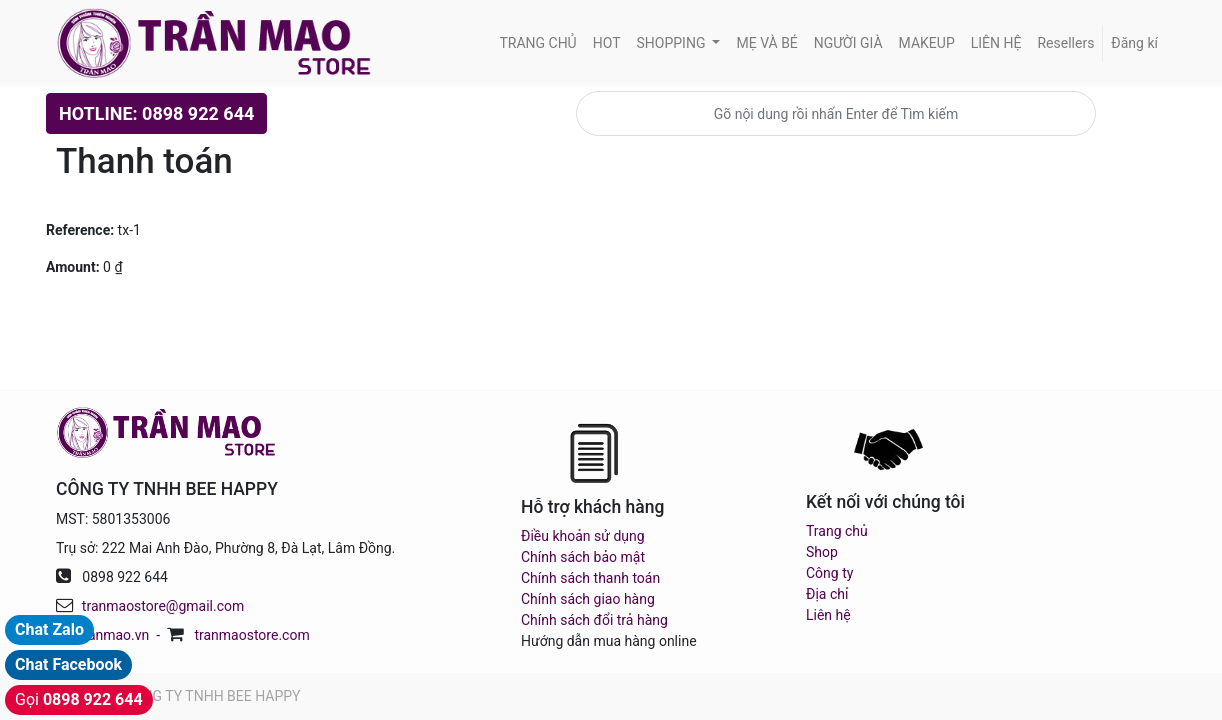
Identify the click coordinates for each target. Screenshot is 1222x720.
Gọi (79, 699)
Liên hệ (828, 615)
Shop (822, 552)
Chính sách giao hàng (588, 599)
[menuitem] (537, 43)
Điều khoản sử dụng (583, 536)
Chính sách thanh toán (590, 578)
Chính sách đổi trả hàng (594, 620)
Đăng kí (1134, 43)
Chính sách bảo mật (583, 557)
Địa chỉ (827, 594)
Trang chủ (837, 531)
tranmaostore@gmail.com (163, 606)
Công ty (829, 573)
